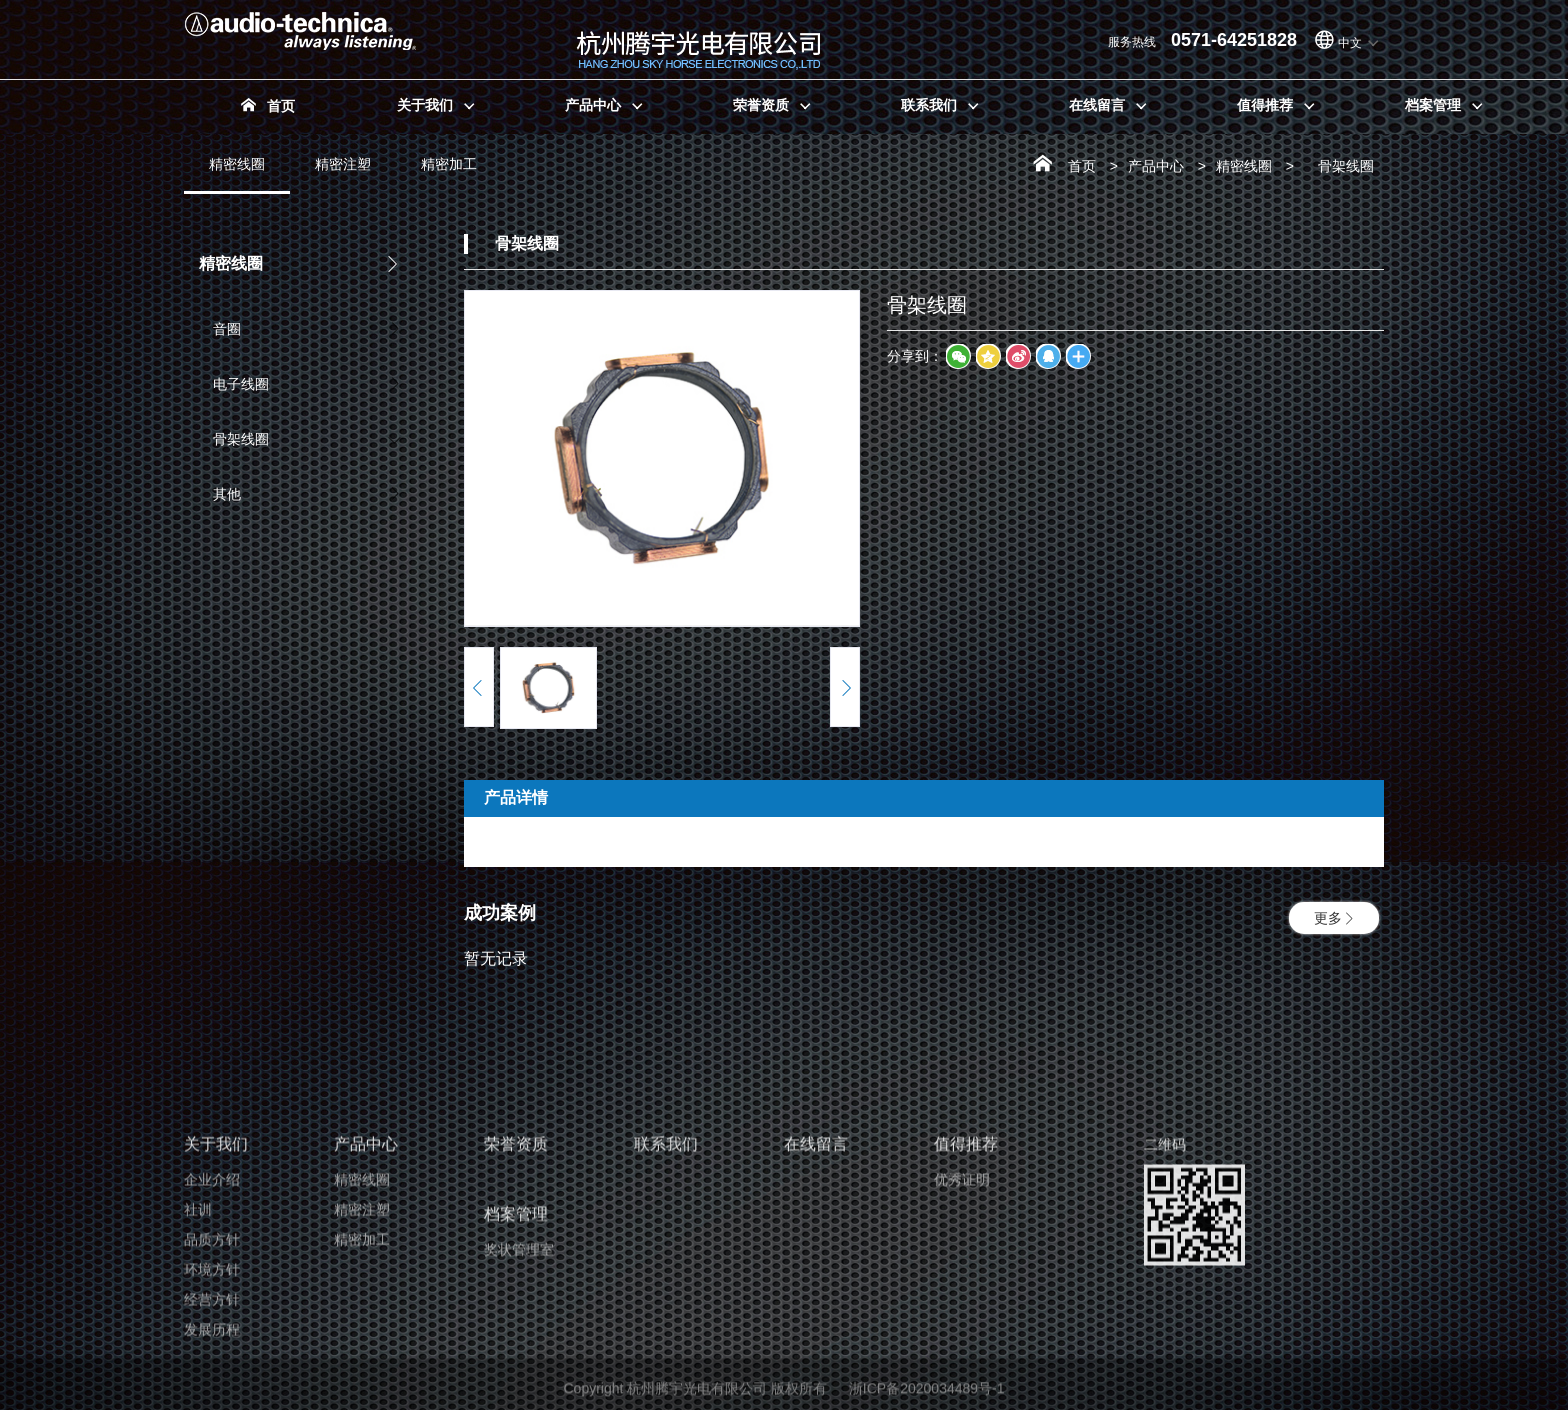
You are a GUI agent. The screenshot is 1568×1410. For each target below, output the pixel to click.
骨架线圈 (234, 439)
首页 (1082, 166)
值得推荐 (966, 1336)
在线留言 (816, 1336)
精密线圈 (237, 175)
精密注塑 (343, 164)
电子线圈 (234, 384)
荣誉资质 (516, 1336)
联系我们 (666, 1336)
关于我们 (216, 1336)
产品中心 (1156, 166)
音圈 (220, 329)
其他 (220, 494)
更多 (1334, 918)
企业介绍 (212, 1372)
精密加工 (449, 164)
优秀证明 (962, 1372)
